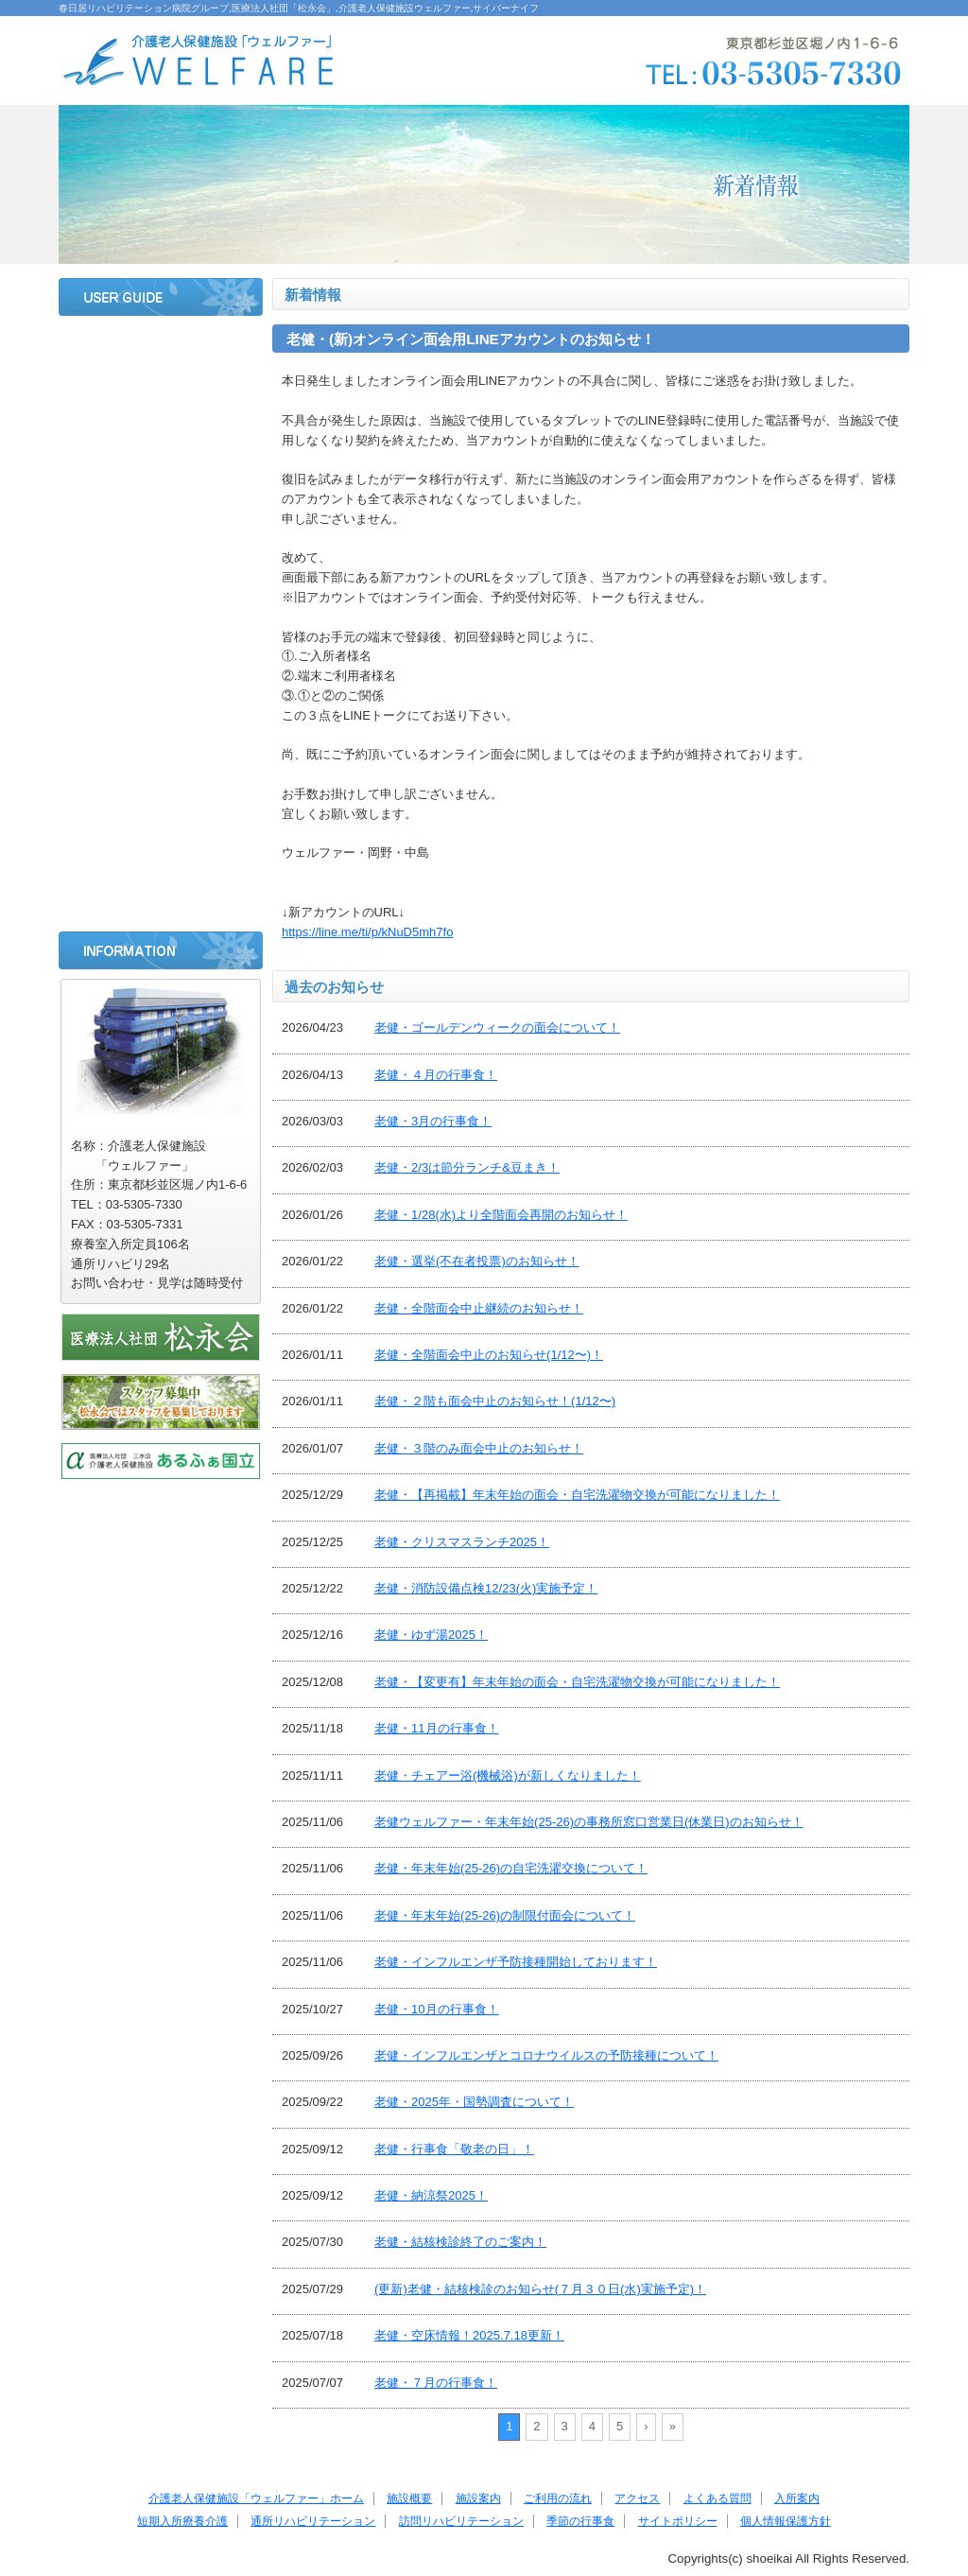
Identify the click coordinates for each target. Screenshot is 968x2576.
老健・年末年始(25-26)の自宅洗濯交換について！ (511, 1868)
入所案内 (160, 648)
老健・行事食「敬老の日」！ (454, 2149)
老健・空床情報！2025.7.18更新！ (469, 2335)
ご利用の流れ (160, 498)
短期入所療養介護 (160, 699)
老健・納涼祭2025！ (431, 2195)
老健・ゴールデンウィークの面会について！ (497, 1027)
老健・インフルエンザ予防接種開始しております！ (515, 1962)
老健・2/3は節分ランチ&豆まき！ (467, 1167)
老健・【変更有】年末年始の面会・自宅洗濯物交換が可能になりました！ (577, 1682)
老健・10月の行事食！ (436, 2009)
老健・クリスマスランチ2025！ (461, 1542)
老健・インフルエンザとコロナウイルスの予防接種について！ (546, 2055)
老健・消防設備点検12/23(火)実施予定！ (485, 1588)
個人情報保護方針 (785, 2521)
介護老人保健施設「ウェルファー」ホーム (256, 2498)
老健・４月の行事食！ (435, 1075)
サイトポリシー (160, 899)
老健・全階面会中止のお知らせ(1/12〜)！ (488, 1355)
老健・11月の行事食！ (436, 1728)
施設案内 (160, 448)
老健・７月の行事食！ (435, 2383)
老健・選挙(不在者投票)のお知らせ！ (476, 1261)
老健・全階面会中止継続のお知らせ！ (478, 1308)
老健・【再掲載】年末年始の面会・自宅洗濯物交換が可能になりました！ (577, 1495)
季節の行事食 (160, 849)
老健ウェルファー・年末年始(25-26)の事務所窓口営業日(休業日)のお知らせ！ (589, 1822)
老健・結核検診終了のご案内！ (460, 2242)
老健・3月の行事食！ (433, 1121)
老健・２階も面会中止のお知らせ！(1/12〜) (494, 1401)
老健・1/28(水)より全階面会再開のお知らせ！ (501, 1215)
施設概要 (160, 398)
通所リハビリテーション (160, 749)
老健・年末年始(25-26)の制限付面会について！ (504, 1915)
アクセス (160, 548)
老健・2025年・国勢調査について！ (474, 2102)
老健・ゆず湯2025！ (431, 1634)
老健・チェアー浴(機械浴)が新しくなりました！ (507, 1775)
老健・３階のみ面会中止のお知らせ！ (478, 1448)
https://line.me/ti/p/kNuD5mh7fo (367, 932)
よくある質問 (160, 598)
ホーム (160, 348)
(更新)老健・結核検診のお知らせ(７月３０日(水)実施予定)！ (540, 2289)
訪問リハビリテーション (160, 799)
